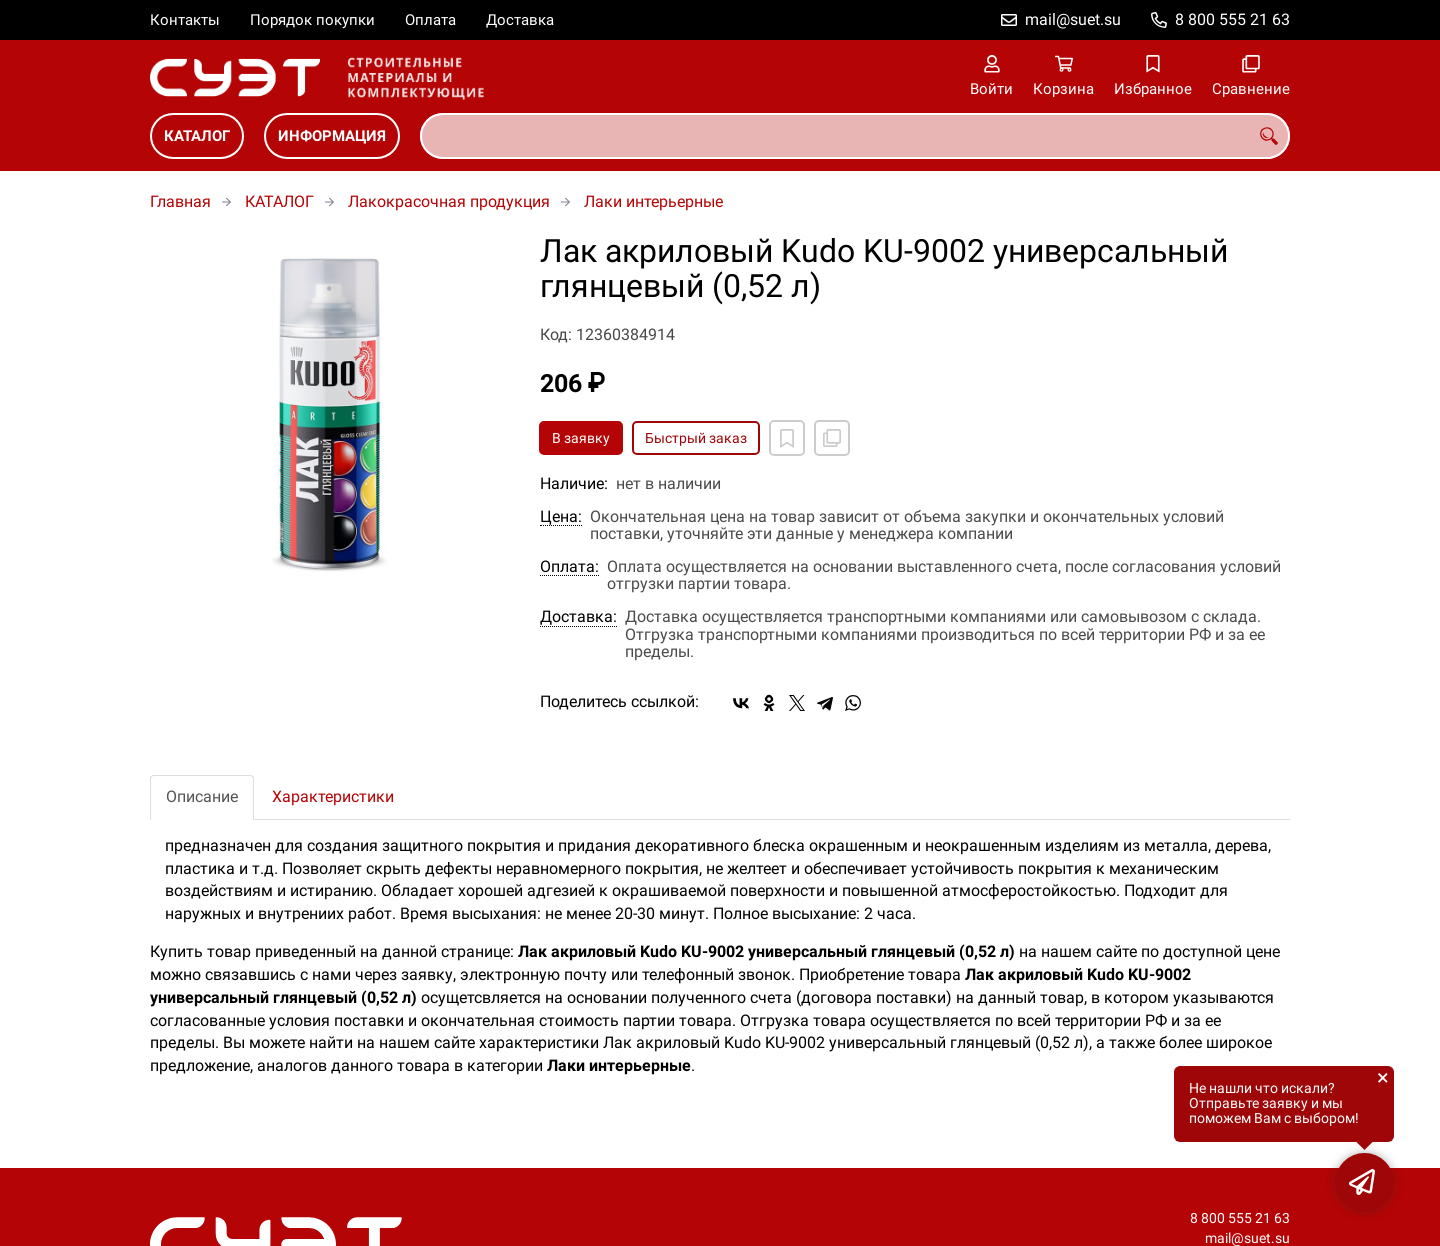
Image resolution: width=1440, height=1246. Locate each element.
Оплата (430, 20)
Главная (180, 201)
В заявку (581, 438)
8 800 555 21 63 (1232, 19)
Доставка (520, 20)
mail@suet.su (1073, 19)
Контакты (185, 20)
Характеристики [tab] (333, 796)
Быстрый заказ (696, 438)
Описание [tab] (202, 796)
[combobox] (855, 136)
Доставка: (578, 617)
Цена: (561, 517)
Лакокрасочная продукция (449, 201)
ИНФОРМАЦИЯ (332, 136)
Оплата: (569, 567)
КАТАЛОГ (197, 136)
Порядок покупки (312, 20)
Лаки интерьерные (653, 201)
